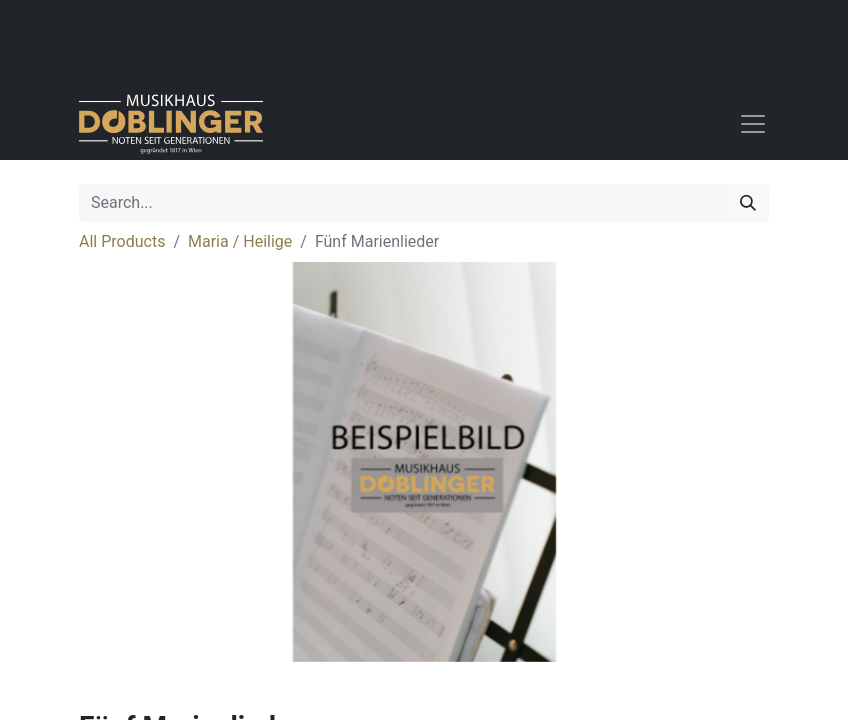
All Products (122, 241)
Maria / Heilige (240, 241)
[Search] (748, 203)
